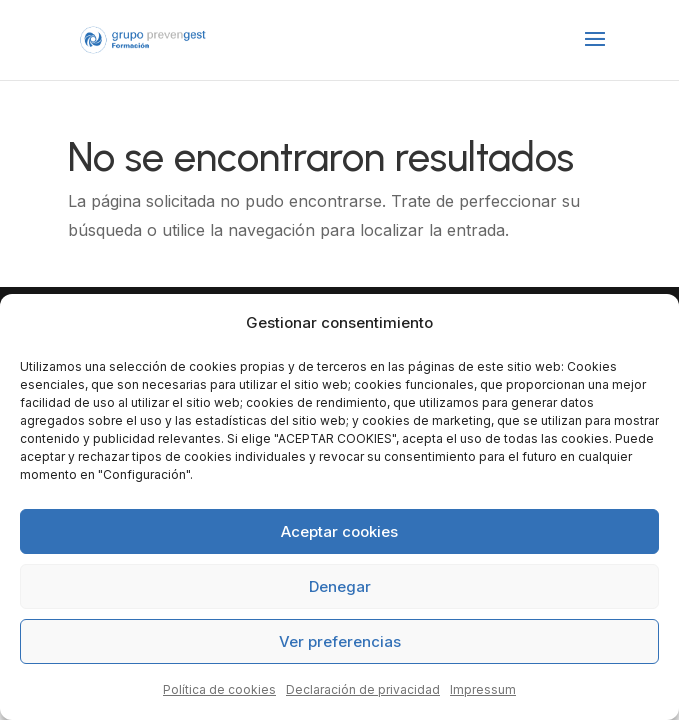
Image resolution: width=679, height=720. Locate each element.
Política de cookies (219, 689)
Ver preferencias (340, 641)
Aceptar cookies (339, 531)
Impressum (483, 689)
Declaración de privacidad (363, 689)
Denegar (340, 586)
